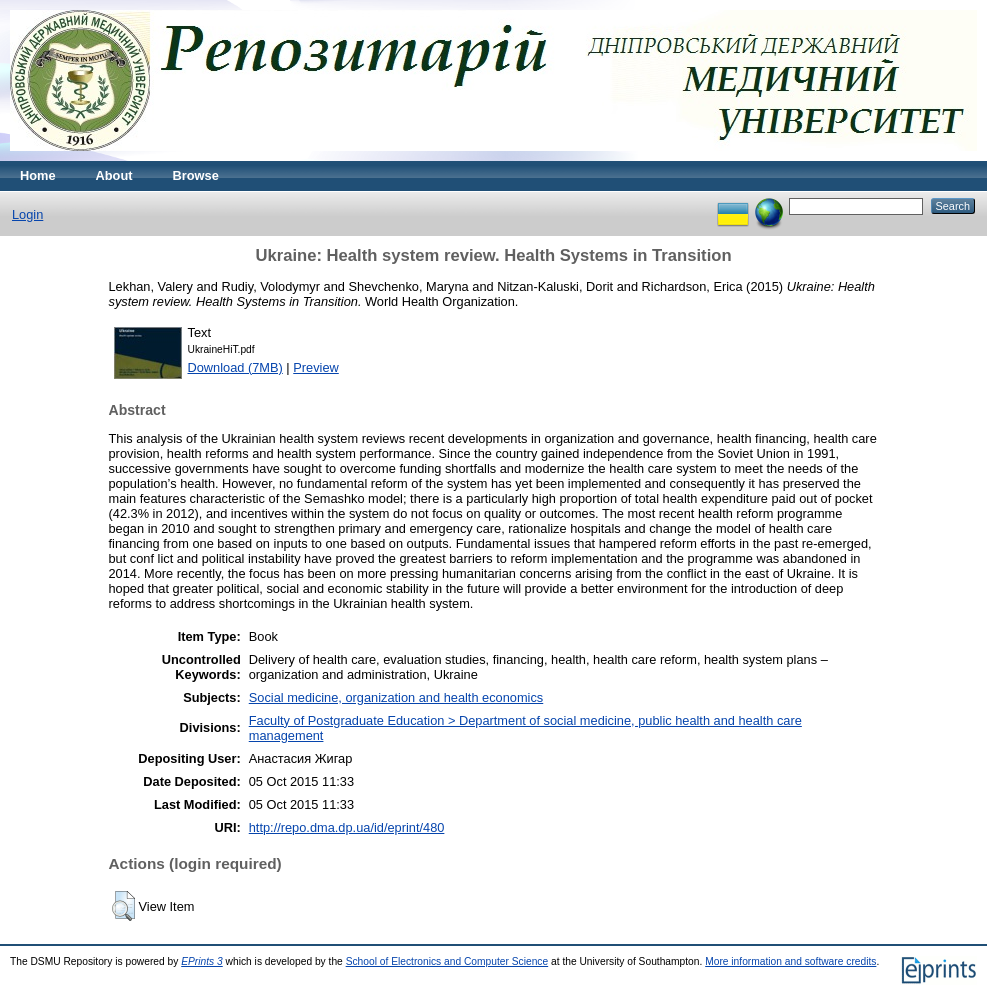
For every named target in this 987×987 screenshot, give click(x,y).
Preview (316, 367)
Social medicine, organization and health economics (396, 697)
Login (27, 214)
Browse (196, 175)
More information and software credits (790, 961)
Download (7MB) (235, 367)
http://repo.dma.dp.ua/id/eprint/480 (347, 827)
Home (38, 175)
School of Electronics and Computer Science (447, 961)
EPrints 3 (202, 961)
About (114, 175)
